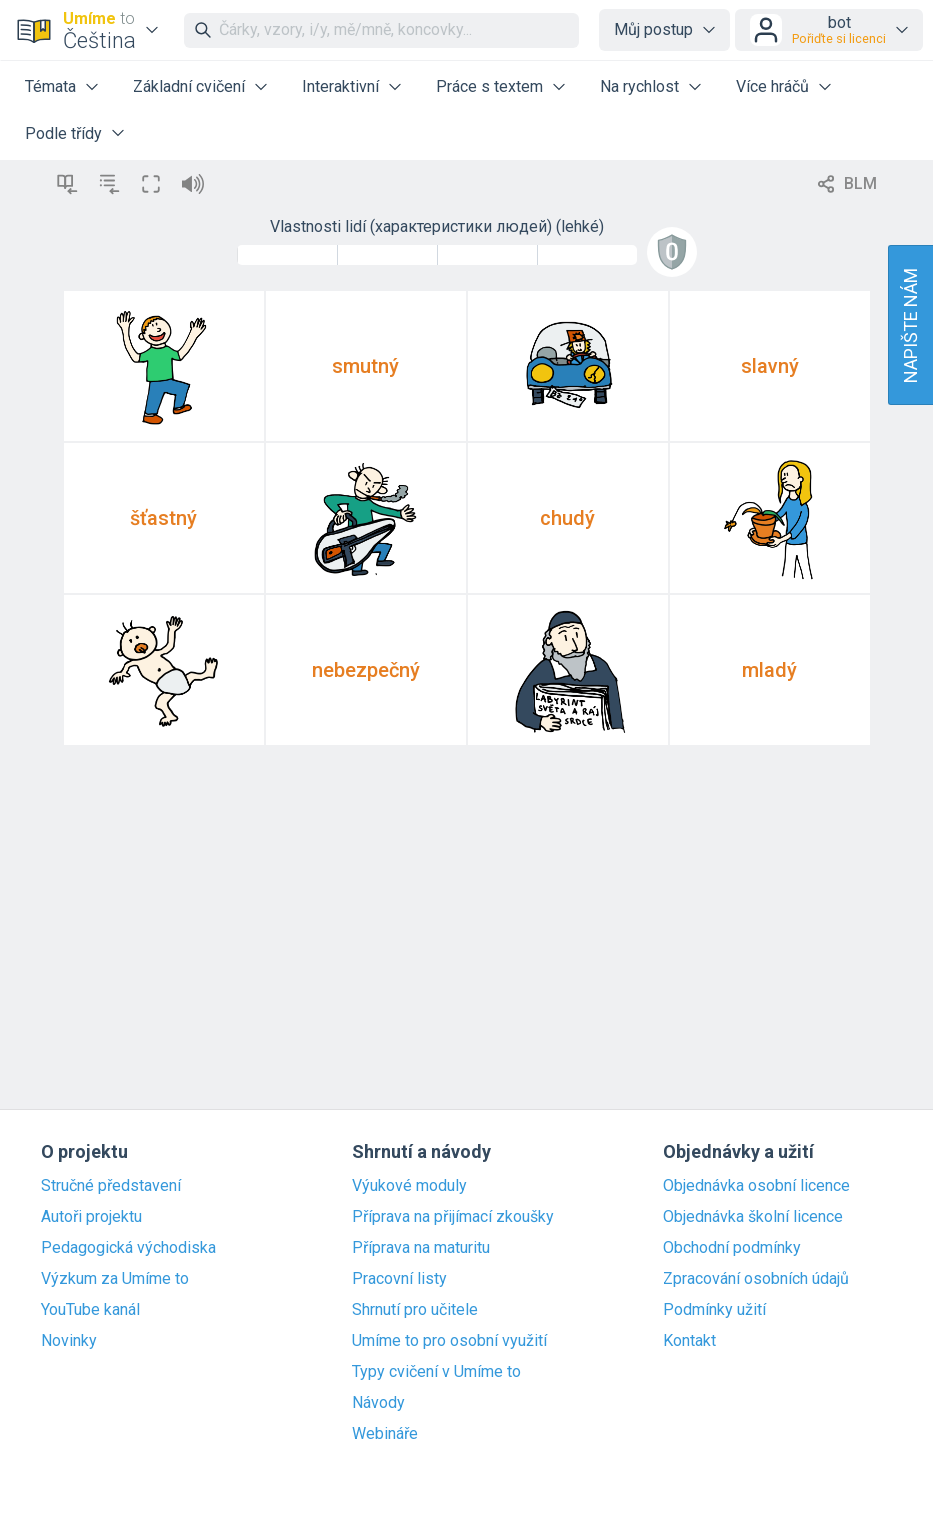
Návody (378, 1403)
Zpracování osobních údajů (756, 1279)
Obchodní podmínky (732, 1248)
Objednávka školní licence (753, 1217)
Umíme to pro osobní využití (449, 1341)
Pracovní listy (399, 1279)
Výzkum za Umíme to (115, 1279)
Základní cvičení (189, 86)
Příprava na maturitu (421, 1248)
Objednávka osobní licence (756, 1186)
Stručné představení (111, 1186)
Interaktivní (340, 86)
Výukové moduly (409, 1186)
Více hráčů (772, 86)
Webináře (385, 1434)
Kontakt (689, 1341)
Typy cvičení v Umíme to (436, 1372)
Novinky (69, 1341)
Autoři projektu (91, 1217)
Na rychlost (639, 86)
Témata (50, 86)
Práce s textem (489, 86)
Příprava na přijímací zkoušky (453, 1217)
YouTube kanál (90, 1310)
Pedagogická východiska (128, 1248)
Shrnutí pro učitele (415, 1310)
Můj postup (653, 29)
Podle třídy (63, 133)
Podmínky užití (714, 1310)
